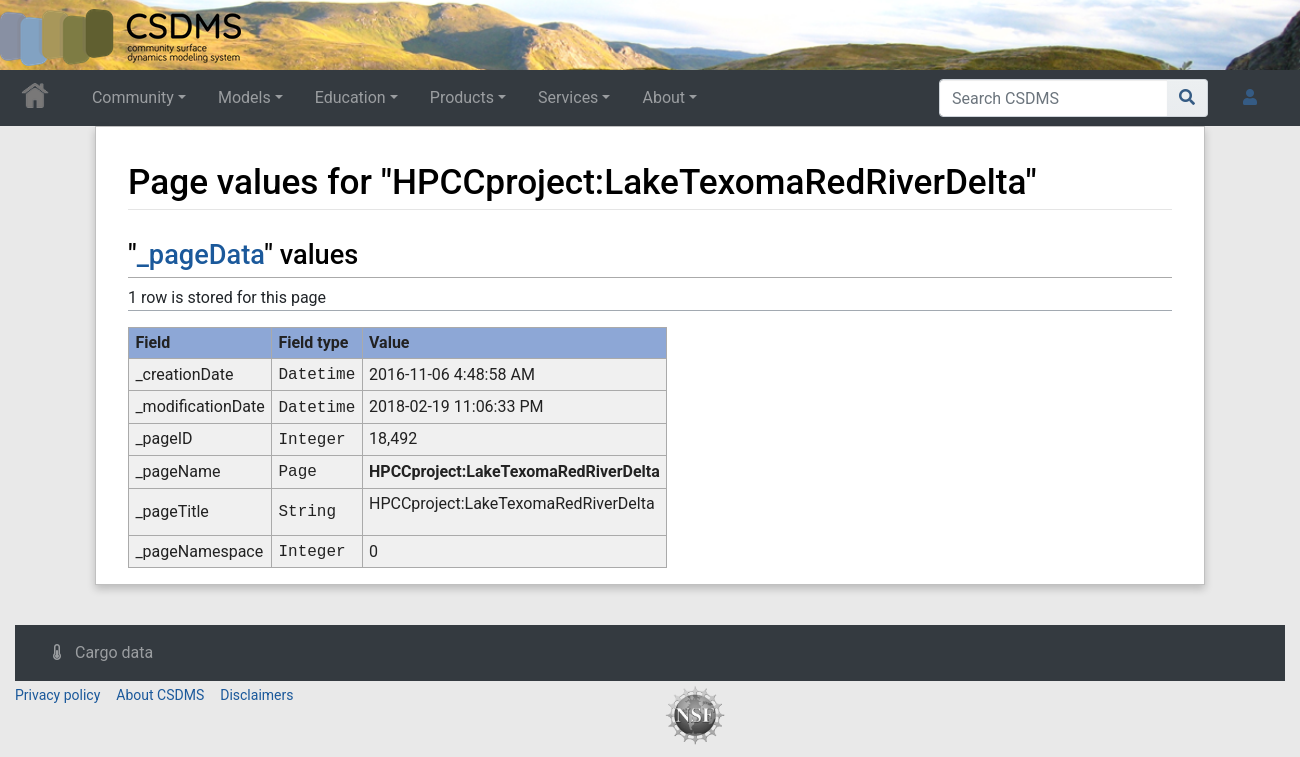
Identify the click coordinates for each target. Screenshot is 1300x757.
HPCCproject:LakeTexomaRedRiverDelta (514, 471)
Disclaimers (256, 695)
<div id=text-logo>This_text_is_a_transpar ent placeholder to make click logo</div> (32, 35)
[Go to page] (1187, 98)
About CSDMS (160, 695)
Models (244, 97)
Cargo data (114, 652)
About (663, 97)
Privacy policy (57, 695)
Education (350, 97)
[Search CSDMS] (1053, 98)
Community (133, 97)
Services (568, 97)
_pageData (201, 255)
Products (462, 97)
